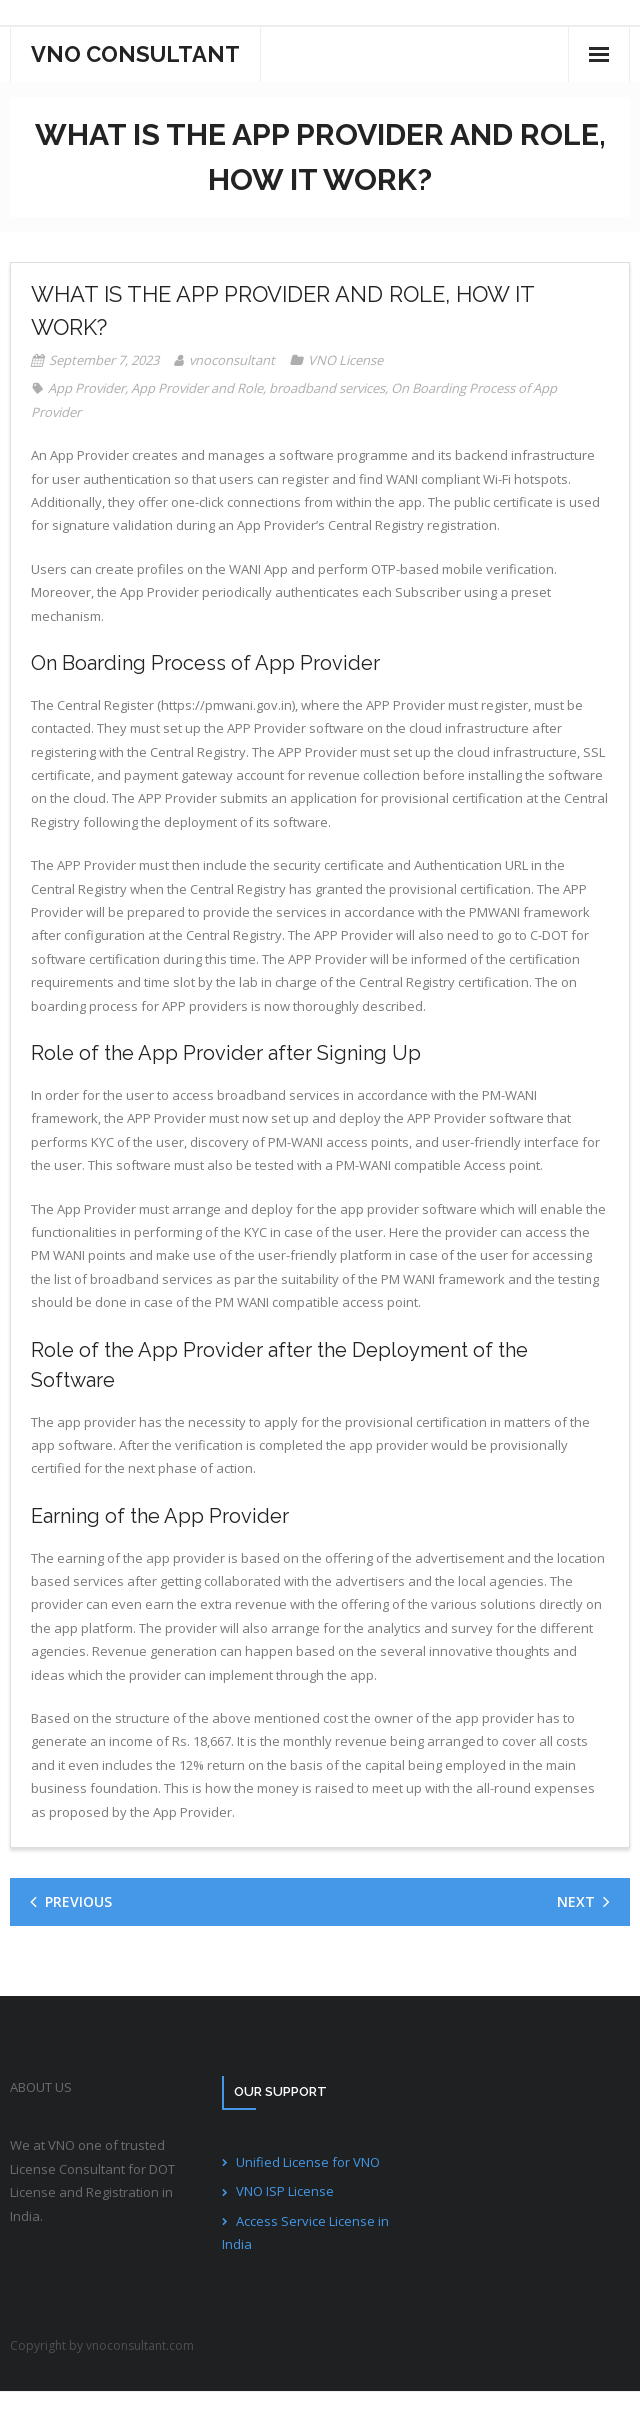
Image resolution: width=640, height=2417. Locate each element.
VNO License (345, 360)
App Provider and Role (197, 388)
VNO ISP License (285, 2191)
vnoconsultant (232, 360)
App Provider (86, 388)
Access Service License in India (305, 2232)
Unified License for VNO (308, 2162)
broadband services (327, 388)
